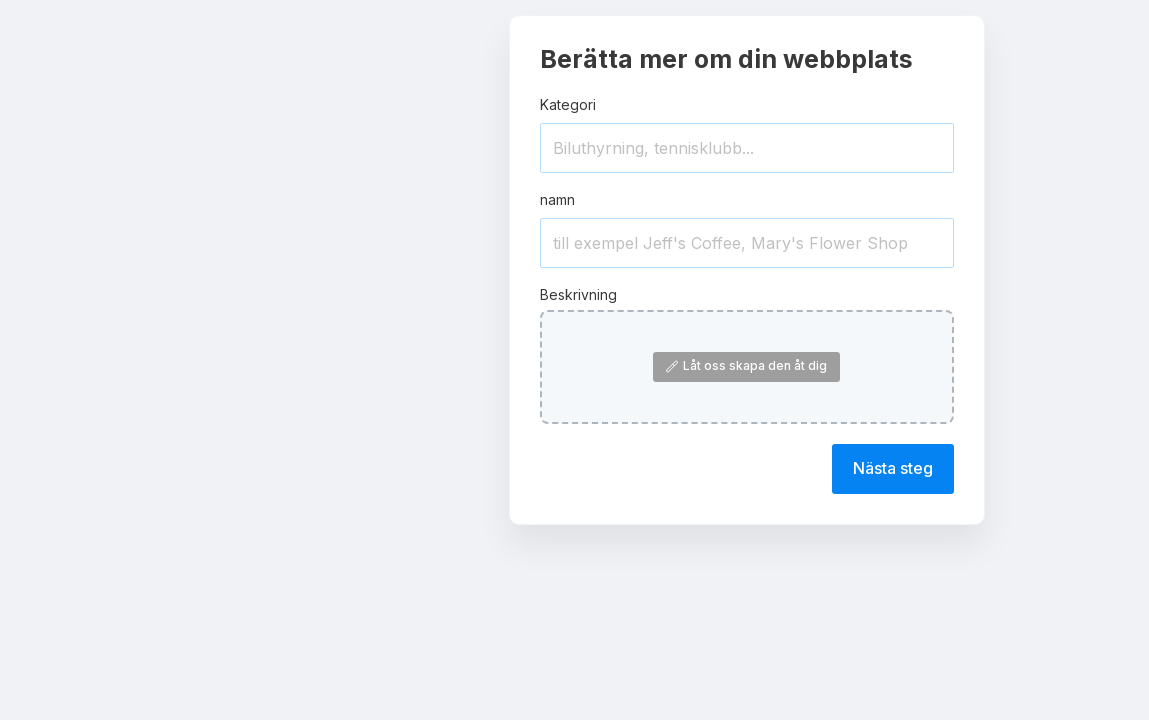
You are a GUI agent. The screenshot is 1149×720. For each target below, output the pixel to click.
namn (557, 199)
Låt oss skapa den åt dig (746, 365)
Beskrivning (578, 294)
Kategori (568, 104)
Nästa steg (893, 468)
